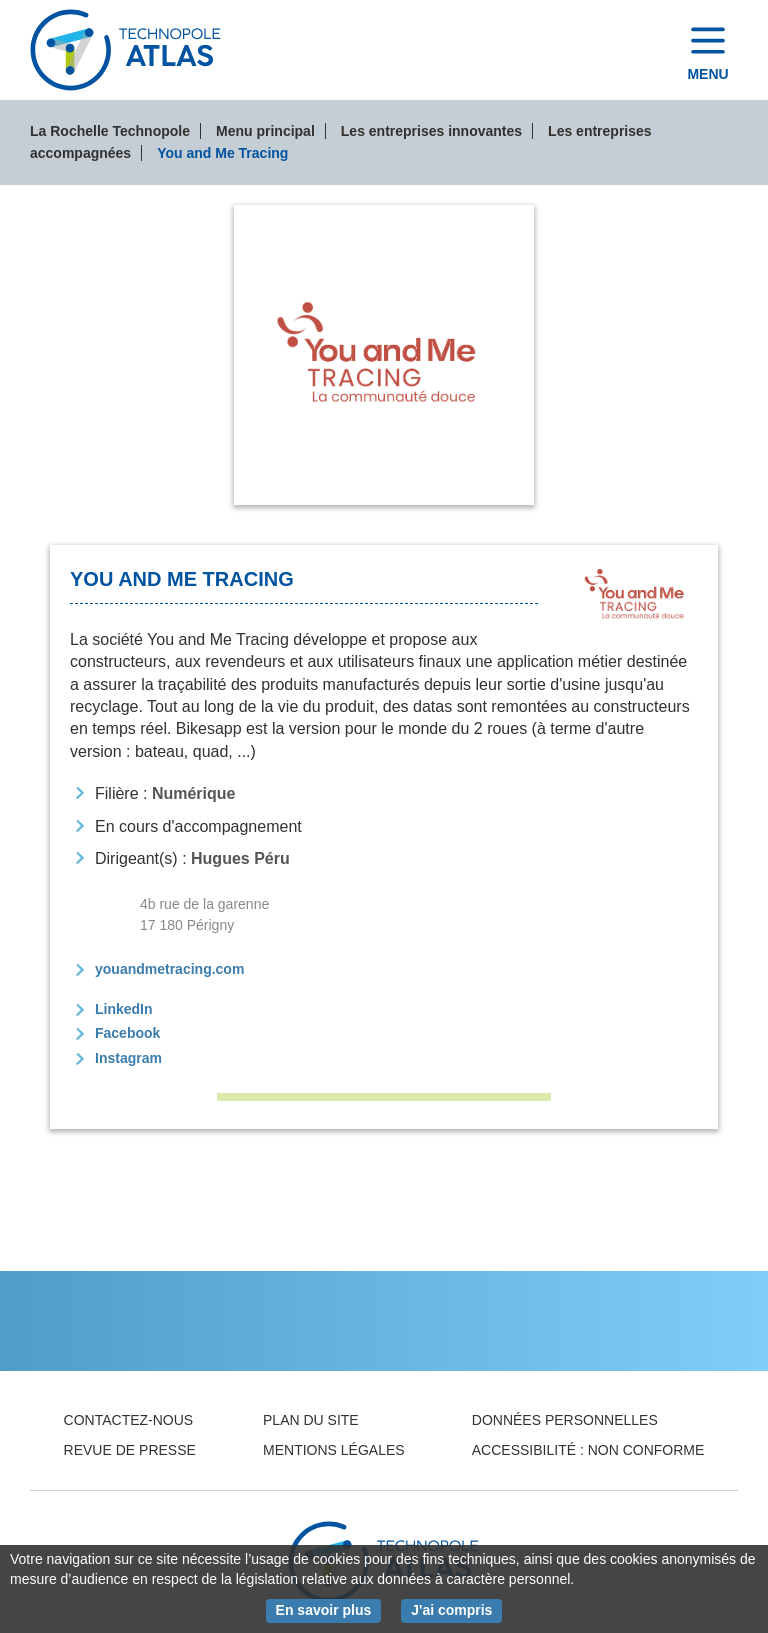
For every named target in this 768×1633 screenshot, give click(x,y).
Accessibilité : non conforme (588, 1450)
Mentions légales (334, 1450)
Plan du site (311, 1420)
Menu (707, 74)
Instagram (128, 1058)
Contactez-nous (129, 1420)
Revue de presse (130, 1450)
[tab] (384, 355)
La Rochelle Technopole (110, 131)
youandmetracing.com (169, 969)
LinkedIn (124, 1009)
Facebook (127, 1033)
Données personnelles (565, 1420)
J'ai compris (456, 1609)
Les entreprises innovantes (431, 131)
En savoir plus (329, 1609)
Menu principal (265, 131)
